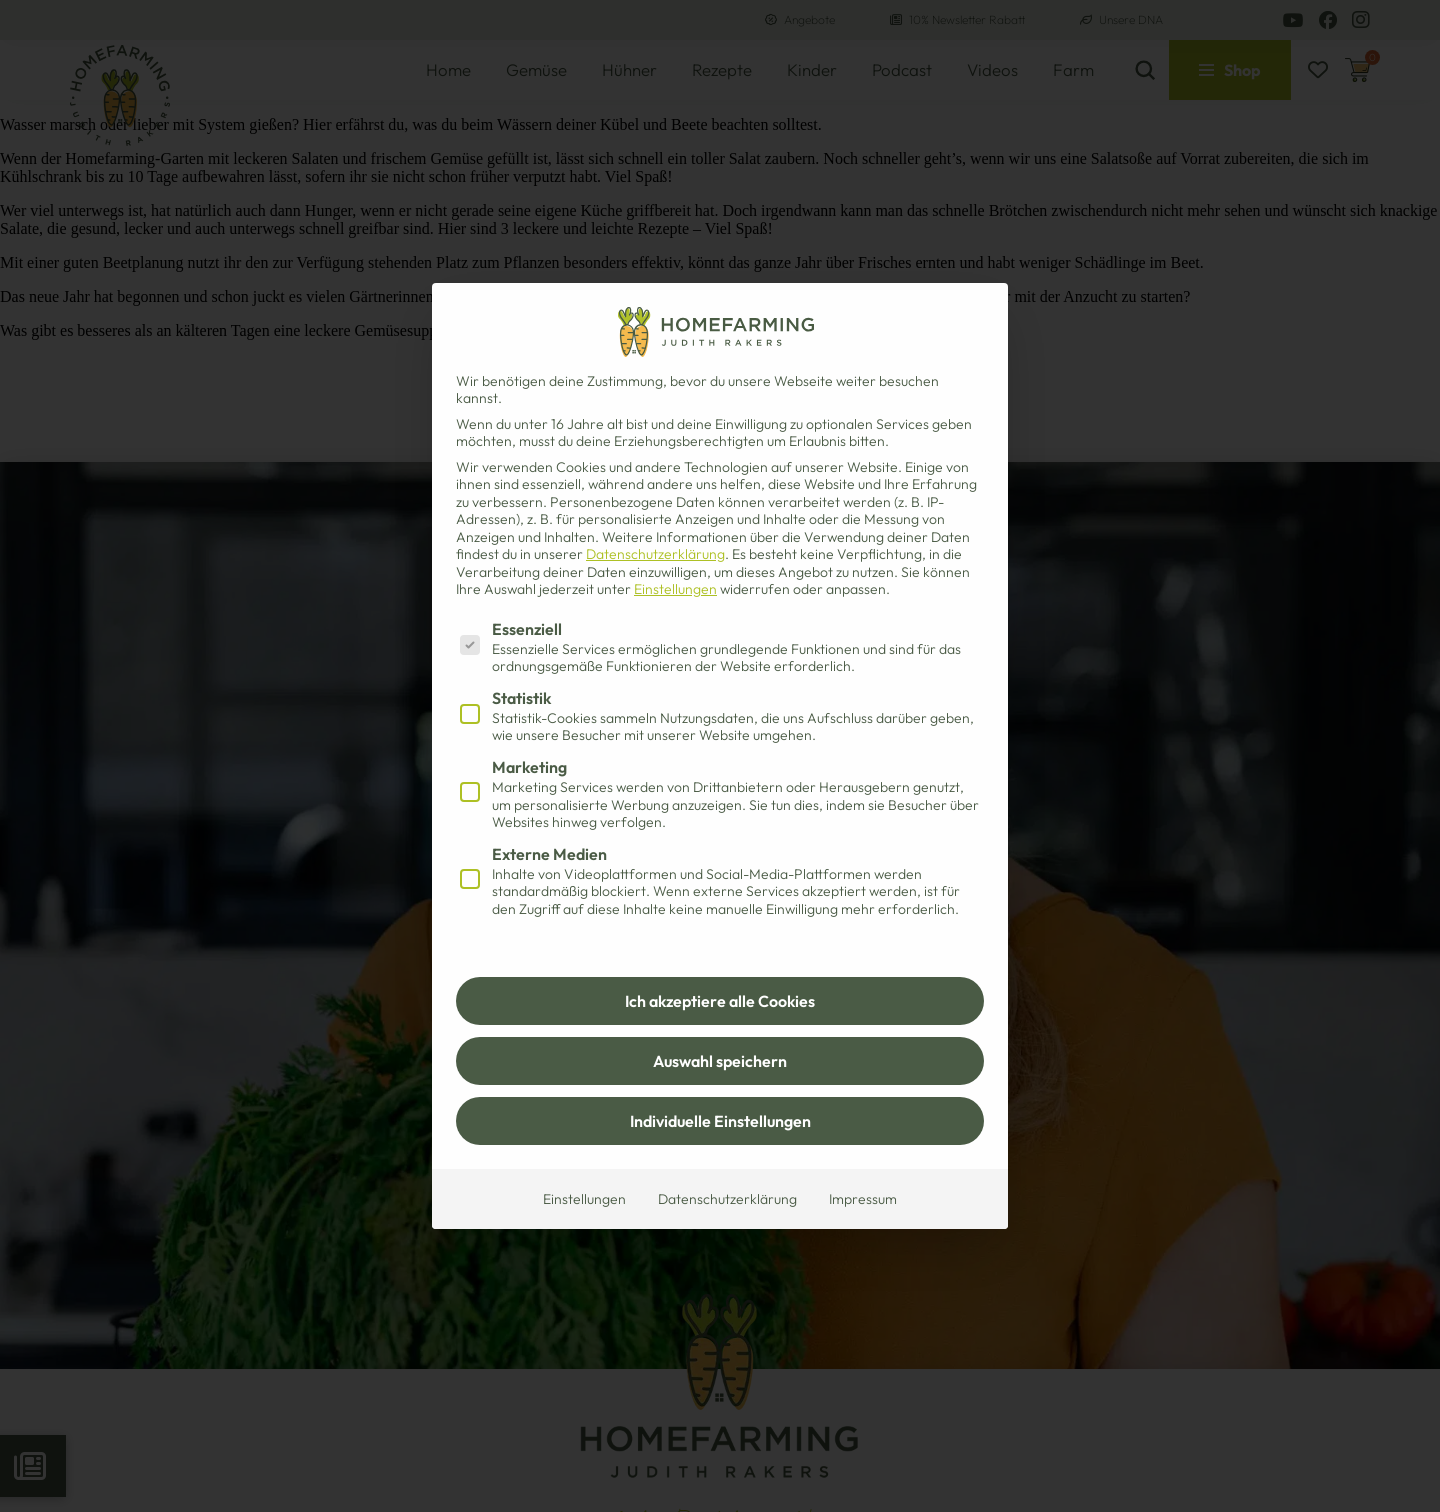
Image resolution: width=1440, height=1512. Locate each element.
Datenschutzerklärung (655, 554)
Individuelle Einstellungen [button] (720, 1121)
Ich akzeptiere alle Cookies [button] (720, 1001)
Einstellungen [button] (675, 589)
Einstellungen (584, 1199)
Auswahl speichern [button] (720, 1061)
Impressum (863, 1199)
